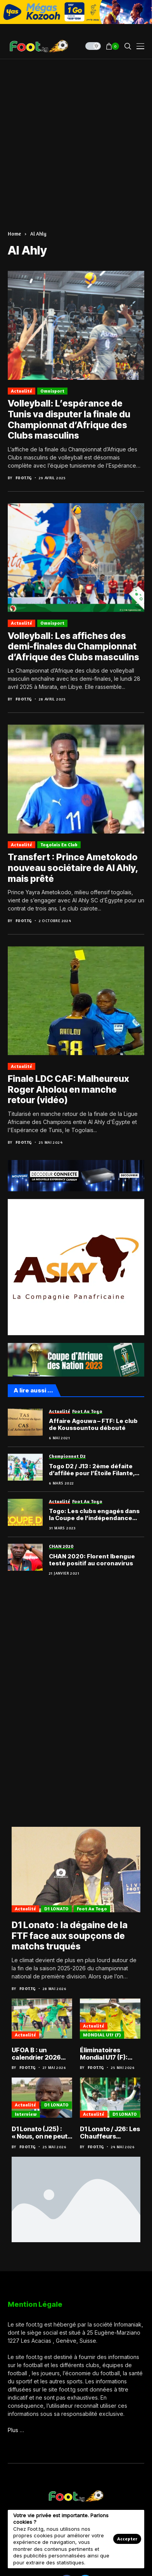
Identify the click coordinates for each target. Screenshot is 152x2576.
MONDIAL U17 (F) (102, 2035)
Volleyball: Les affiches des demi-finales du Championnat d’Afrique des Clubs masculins (73, 646)
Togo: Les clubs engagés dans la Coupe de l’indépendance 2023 (94, 1515)
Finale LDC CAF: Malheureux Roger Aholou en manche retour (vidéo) (68, 1089)
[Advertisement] (76, 139)
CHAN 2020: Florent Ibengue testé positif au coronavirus (92, 1560)
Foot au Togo (92, 1909)
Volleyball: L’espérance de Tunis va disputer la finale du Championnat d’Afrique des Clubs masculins (69, 419)
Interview (26, 2114)
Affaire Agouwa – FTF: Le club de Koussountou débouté (93, 1424)
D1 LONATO (56, 1909)
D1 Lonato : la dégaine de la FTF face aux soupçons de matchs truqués (70, 1936)
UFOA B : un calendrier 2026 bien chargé (36, 2053)
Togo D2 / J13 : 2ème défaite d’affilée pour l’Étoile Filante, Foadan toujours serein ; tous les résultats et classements (92, 1470)
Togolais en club (59, 844)
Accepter (127, 2539)
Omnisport (52, 391)
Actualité (21, 391)
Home (14, 234)
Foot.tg (24, 477)
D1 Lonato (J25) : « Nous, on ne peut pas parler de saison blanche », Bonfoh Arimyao (39, 2132)
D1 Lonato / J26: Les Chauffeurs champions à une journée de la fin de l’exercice (110, 2132)
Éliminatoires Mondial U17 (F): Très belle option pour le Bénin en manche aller (105, 2053)
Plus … (16, 2430)
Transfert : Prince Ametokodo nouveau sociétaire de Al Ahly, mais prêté (73, 868)
